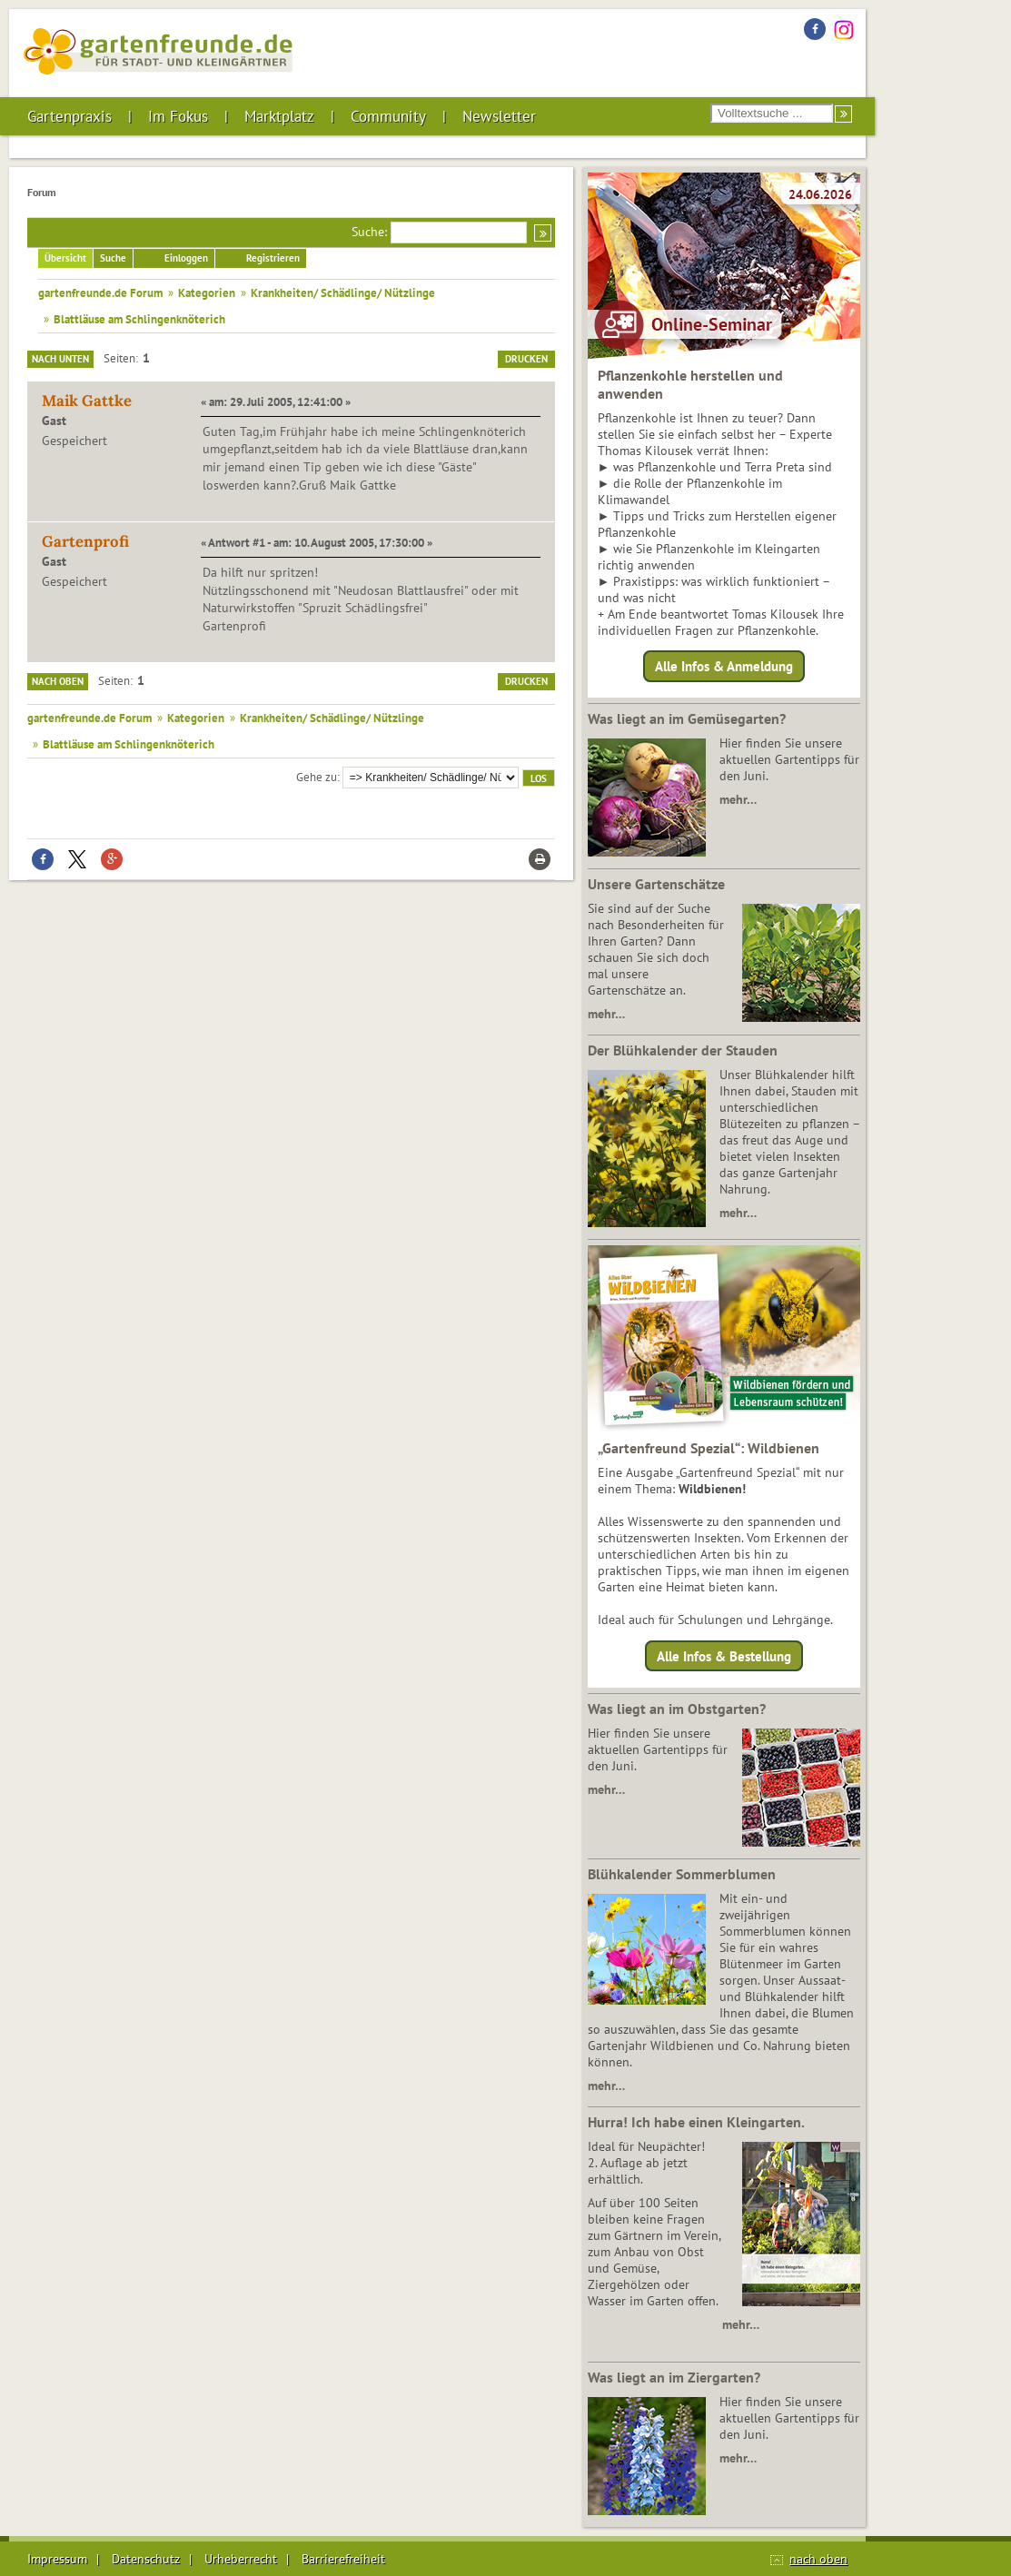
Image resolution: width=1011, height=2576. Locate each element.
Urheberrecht (240, 2559)
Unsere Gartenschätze (656, 884)
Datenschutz (146, 2559)
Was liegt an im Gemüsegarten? (687, 718)
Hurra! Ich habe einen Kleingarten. (696, 2122)
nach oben (818, 2559)
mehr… (738, 799)
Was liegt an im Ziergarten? (674, 2377)
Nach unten (60, 358)
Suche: (369, 231)
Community (388, 116)
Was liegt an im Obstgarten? (677, 1708)
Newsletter (499, 116)
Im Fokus (178, 116)
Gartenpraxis (69, 116)
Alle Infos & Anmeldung (724, 666)
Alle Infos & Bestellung (724, 1655)
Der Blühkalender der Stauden (683, 1050)
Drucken (526, 358)
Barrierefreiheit (343, 2559)
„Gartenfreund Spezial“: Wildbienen (708, 1448)
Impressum (57, 2559)
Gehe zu (316, 776)
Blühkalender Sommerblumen (682, 1874)
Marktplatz (279, 116)
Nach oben (58, 681)
